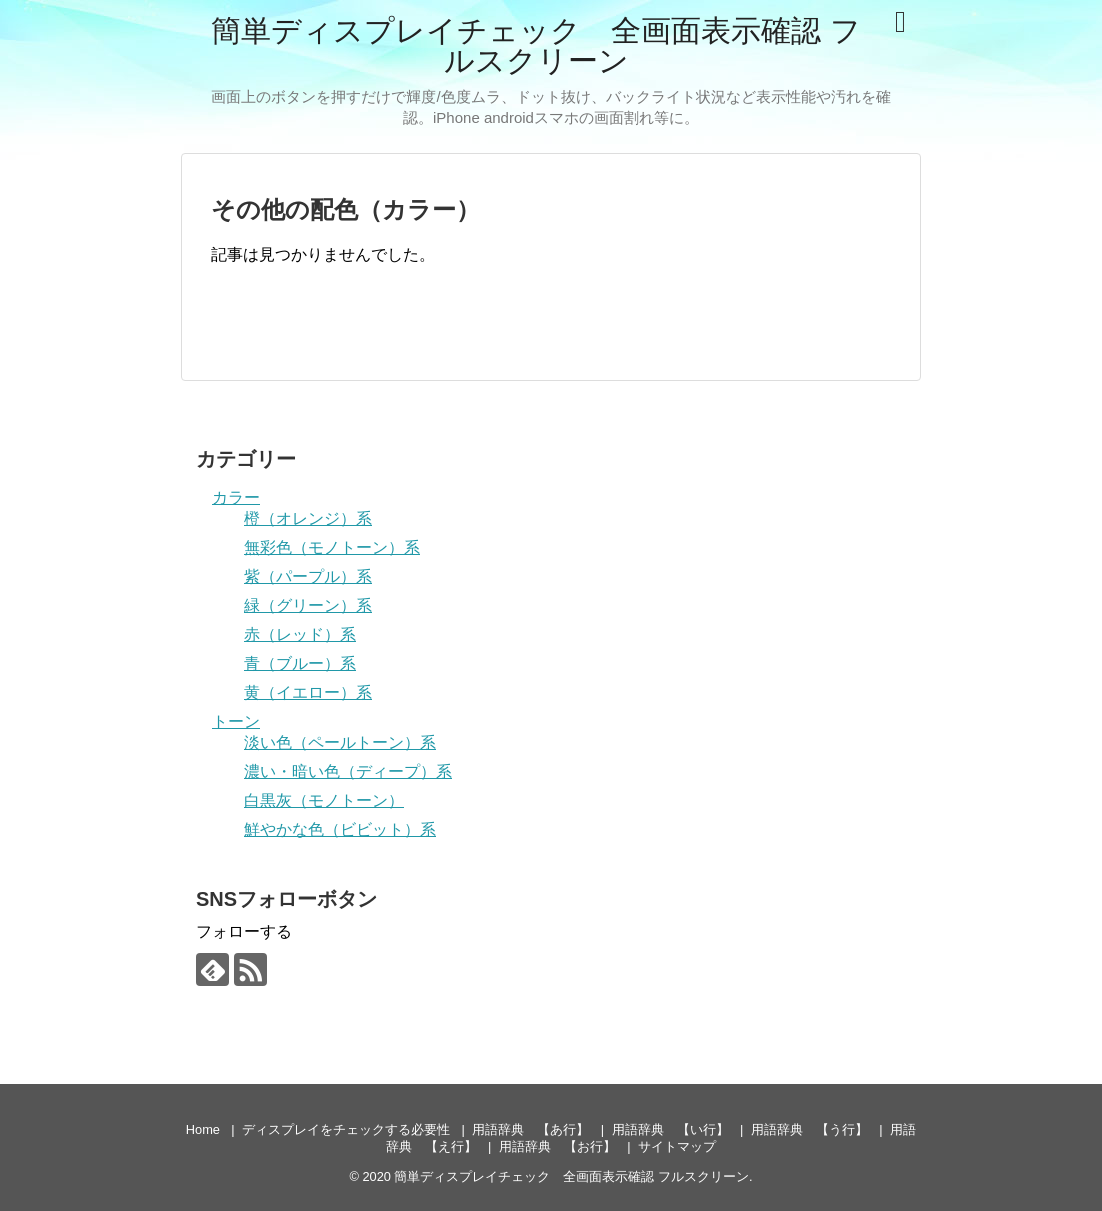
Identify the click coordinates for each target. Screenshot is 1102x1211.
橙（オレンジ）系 (308, 518)
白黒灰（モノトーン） (324, 800)
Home (203, 1129)
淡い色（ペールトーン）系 (340, 742)
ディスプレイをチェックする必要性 (346, 1129)
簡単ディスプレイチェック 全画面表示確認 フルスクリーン (535, 45)
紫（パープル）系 (308, 576)
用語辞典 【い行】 (670, 1129)
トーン (236, 721)
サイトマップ (677, 1146)
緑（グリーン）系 (308, 605)
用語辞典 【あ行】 (530, 1129)
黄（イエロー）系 (308, 692)
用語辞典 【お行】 (557, 1146)
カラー (236, 497)
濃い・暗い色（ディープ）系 (348, 771)
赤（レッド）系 (300, 634)
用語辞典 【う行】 (809, 1129)
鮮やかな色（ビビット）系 (340, 829)
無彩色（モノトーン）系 (332, 547)
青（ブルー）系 (300, 663)
